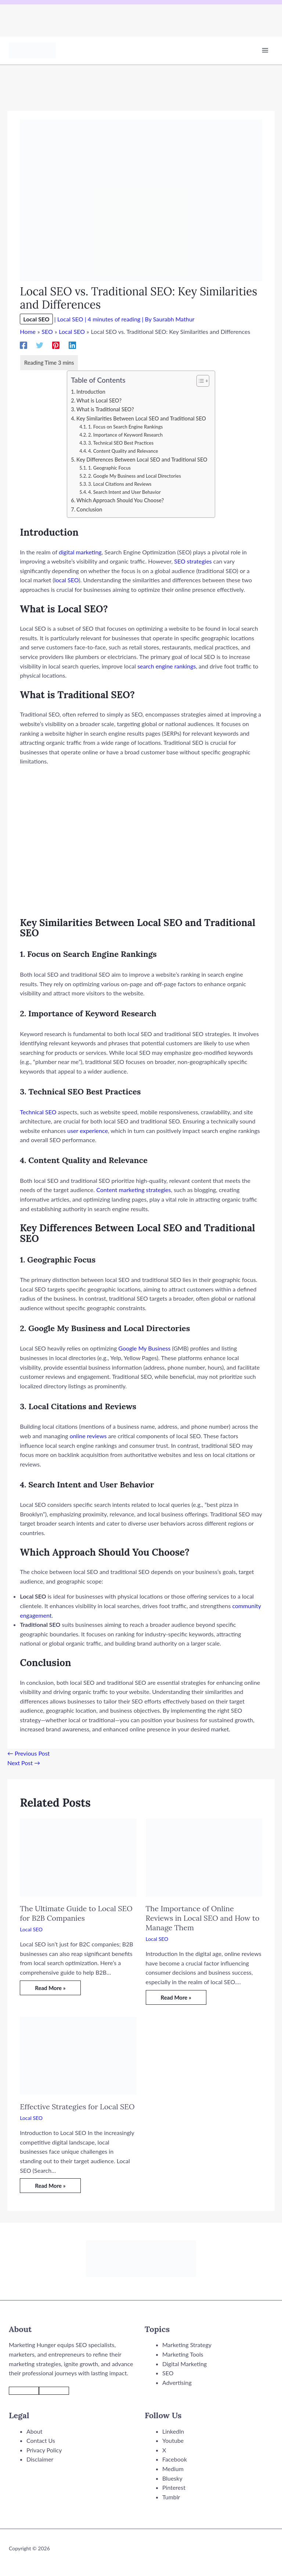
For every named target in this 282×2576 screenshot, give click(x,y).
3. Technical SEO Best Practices (120, 443)
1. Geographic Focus (109, 468)
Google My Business (144, 1348)
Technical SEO (38, 1111)
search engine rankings (166, 666)
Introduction (90, 392)
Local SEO (36, 319)
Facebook (174, 2459)
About (34, 2431)
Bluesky (172, 2478)
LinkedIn (173, 2431)
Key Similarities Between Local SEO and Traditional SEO (141, 418)
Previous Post (28, 1753)
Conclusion (89, 509)
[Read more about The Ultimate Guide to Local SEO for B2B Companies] (78, 1856)
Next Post (23, 1762)
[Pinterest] (55, 345)
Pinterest (173, 2487)
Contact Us (40, 2440)
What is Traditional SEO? (105, 409)
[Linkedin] (72, 345)
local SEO (66, 579)
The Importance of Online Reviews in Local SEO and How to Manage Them (203, 1918)
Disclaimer (39, 2459)
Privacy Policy (44, 2449)
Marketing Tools (182, 2354)
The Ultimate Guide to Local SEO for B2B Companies (76, 1913)
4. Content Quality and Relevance (123, 451)
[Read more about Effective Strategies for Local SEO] (78, 2054)
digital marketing (80, 552)
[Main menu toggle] (265, 50)
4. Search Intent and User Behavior (124, 492)
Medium (173, 2468)
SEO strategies (193, 561)
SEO (167, 2372)
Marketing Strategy (187, 2344)
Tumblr (171, 2496)
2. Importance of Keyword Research (125, 435)
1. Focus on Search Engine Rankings (125, 427)
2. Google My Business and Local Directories (134, 476)
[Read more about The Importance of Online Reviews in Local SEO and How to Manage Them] (204, 1856)
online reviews (88, 1435)
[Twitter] (39, 345)
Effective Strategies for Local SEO (77, 2106)
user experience (87, 1130)
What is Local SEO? (99, 400)
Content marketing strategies (133, 1189)
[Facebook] (23, 345)
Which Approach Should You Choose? (120, 500)
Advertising (177, 2382)
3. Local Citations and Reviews (120, 484)
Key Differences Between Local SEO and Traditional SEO (141, 459)
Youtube (173, 2440)
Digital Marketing (184, 2363)
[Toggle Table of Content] (199, 381)
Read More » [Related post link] (50, 1988)
